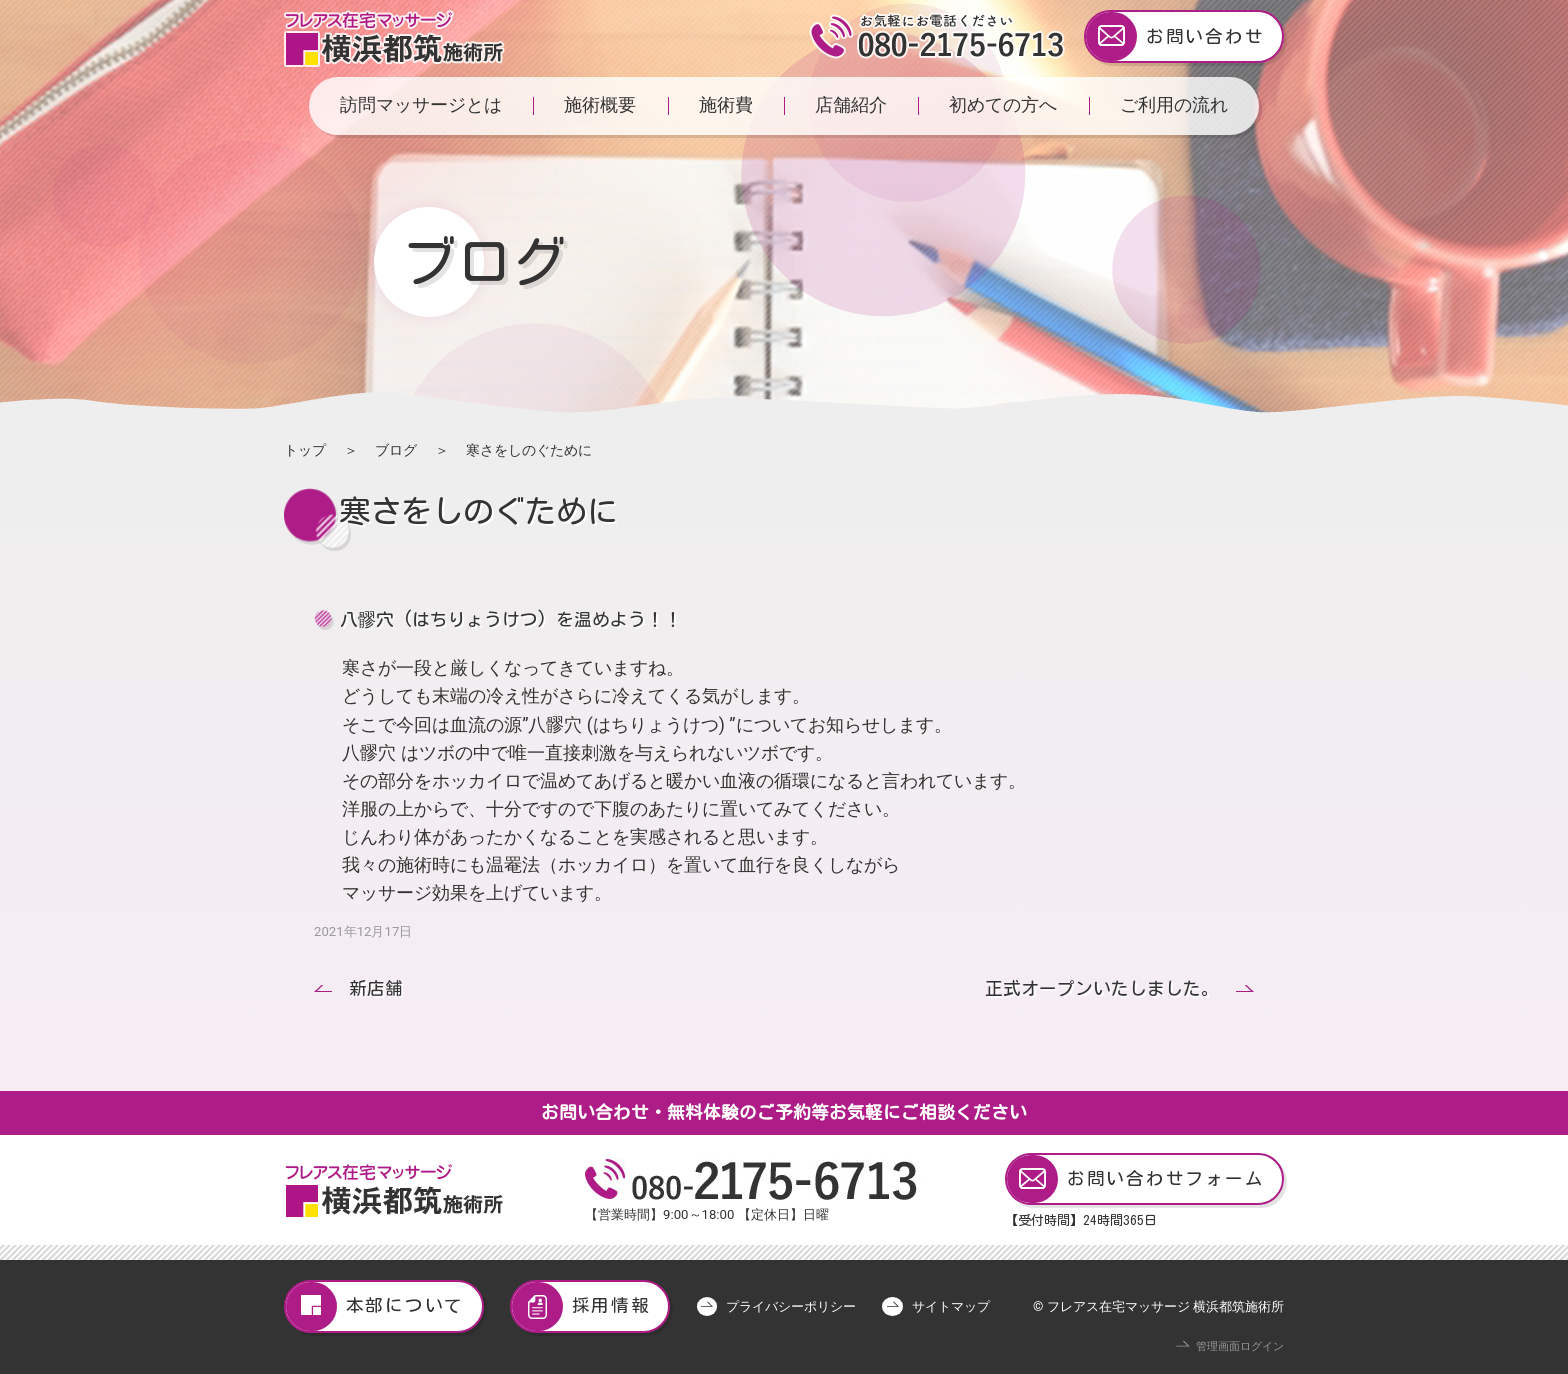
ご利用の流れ (1174, 105)
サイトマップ (951, 1306)
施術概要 (600, 105)
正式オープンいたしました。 (1102, 988)
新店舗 (376, 988)
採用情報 (581, 1306)
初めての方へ (1003, 105)
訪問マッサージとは (421, 105)
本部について (375, 1306)
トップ (305, 450)
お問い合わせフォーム (1135, 1179)
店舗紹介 (851, 105)
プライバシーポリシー (791, 1306)
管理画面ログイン (1240, 1346)
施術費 (726, 105)
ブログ (396, 450)
